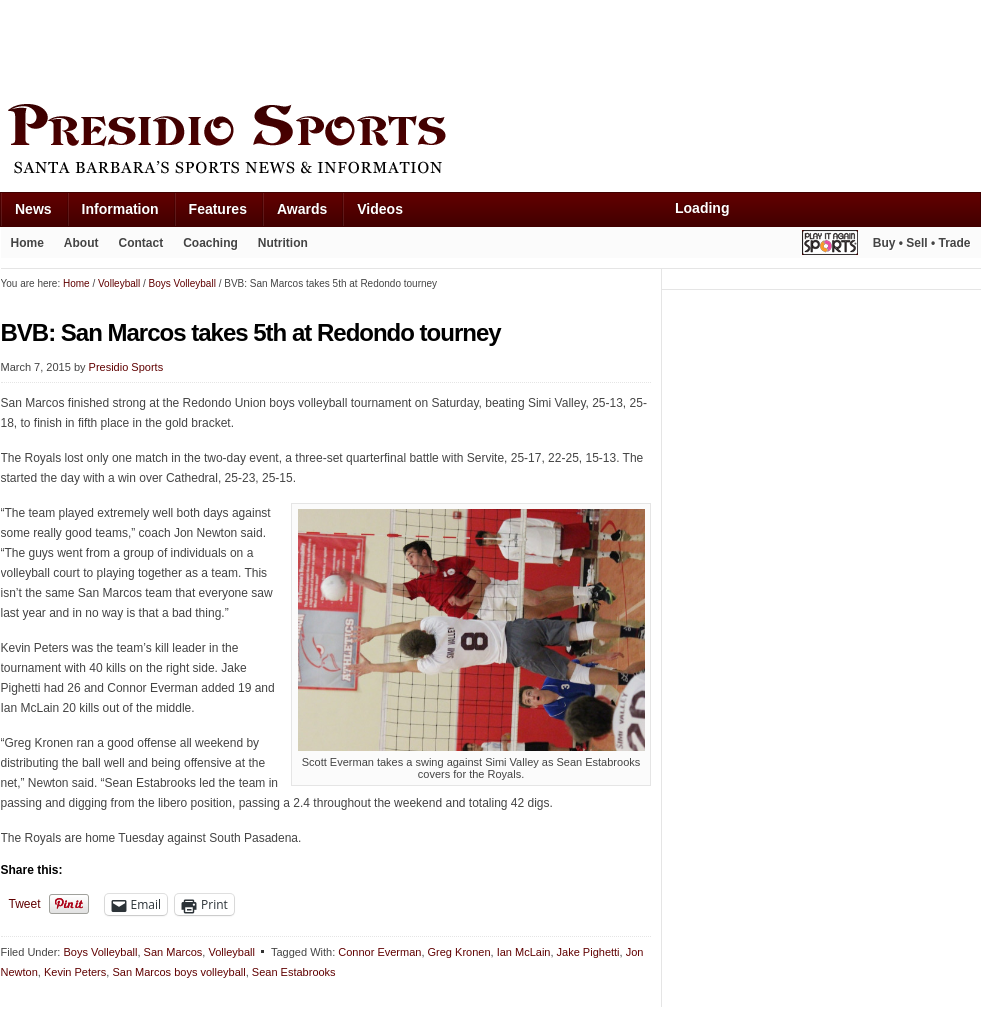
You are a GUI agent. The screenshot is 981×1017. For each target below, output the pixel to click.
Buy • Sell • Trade (922, 243)
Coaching (210, 243)
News (33, 209)
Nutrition (283, 243)
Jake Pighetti (588, 952)
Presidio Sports (491, 142)
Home (27, 243)
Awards (302, 209)
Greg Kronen (459, 952)
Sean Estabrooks (294, 972)
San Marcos (173, 952)
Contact (141, 243)
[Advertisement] (365, 47)
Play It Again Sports (830, 245)
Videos (380, 209)
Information (120, 209)
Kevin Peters (75, 972)
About (81, 243)
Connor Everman (379, 952)
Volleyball (231, 952)
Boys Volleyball (100, 952)
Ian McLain (524, 952)
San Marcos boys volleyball (178, 972)
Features (218, 209)
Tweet (25, 904)
